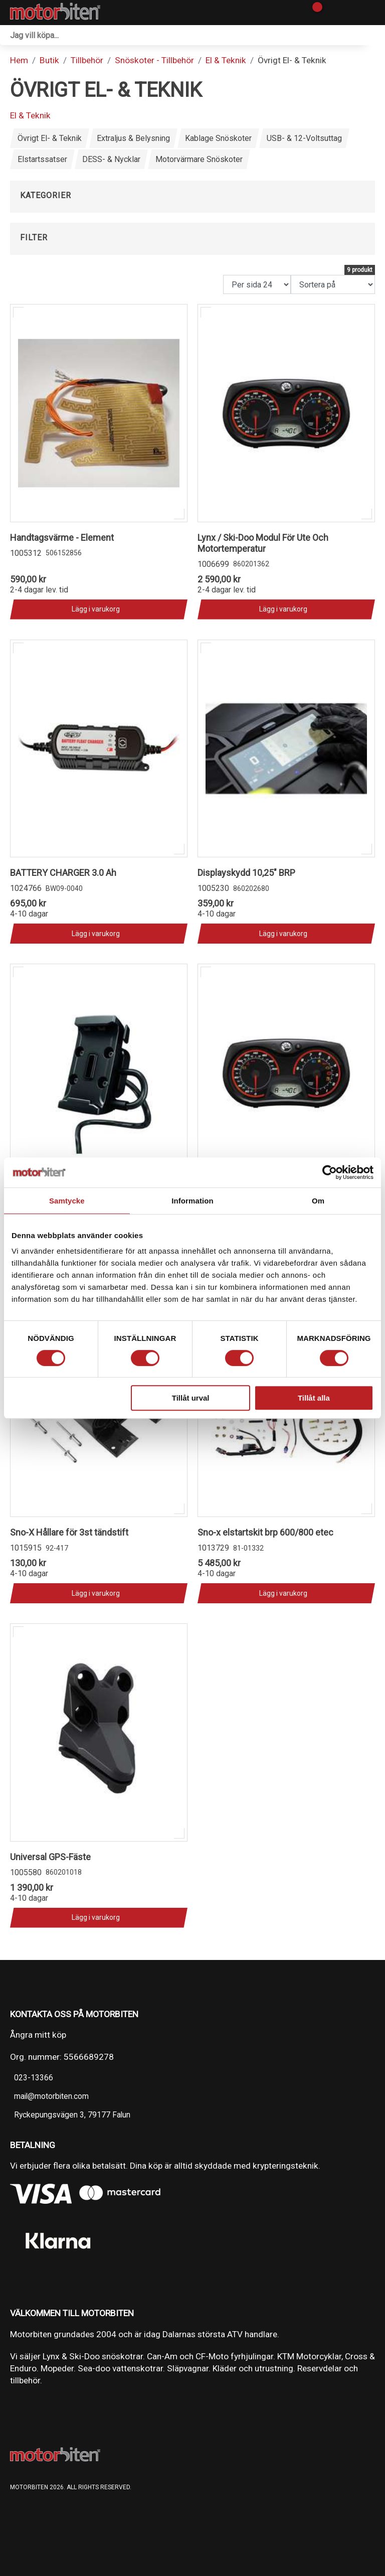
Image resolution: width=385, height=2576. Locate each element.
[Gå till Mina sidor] (331, 12)
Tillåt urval (191, 1398)
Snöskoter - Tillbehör (154, 60)
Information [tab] (192, 1200)
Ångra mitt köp (38, 2035)
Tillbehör (87, 60)
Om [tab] (318, 1200)
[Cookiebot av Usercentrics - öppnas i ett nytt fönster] (329, 1172)
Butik (49, 60)
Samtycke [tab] (67, 1200)
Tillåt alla (314, 1398)
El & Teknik (226, 60)
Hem (19, 60)
